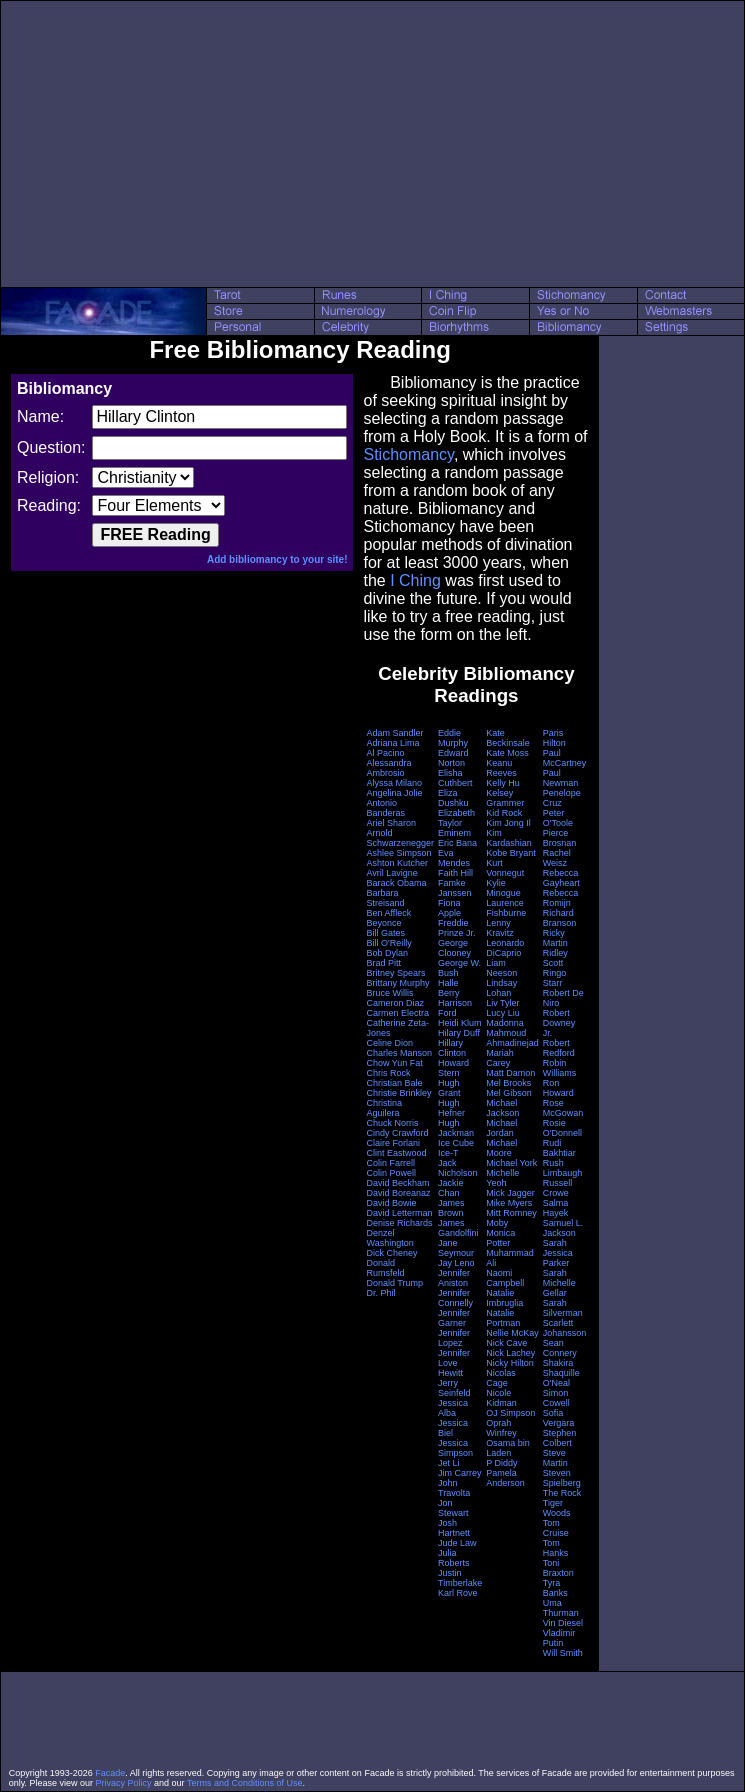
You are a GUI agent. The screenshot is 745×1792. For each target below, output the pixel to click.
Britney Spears (395, 973)
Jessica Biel (453, 1428)
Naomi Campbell (505, 1278)
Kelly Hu (503, 783)
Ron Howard (558, 1088)
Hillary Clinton (452, 1048)
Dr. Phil (380, 1293)
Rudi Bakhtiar (559, 1148)
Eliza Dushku (453, 798)
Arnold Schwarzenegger (400, 838)
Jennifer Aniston (454, 1278)
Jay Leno (456, 1263)
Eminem (454, 833)
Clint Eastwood (396, 1153)
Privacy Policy (124, 1783)
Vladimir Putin (559, 1638)
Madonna (505, 1023)
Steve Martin (555, 1458)
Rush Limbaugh (563, 1168)
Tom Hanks (556, 1548)
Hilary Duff (459, 1033)
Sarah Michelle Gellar (559, 1283)
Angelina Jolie (394, 793)
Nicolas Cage (501, 1378)
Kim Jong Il (508, 823)
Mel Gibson (509, 1093)
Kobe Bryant (511, 853)
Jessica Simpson (455, 1448)
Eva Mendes (454, 858)
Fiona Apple (449, 908)
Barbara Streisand (385, 898)
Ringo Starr (555, 978)
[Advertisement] (373, 144)
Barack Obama (396, 883)
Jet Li (449, 1463)
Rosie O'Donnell (562, 1128)
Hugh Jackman (456, 1128)
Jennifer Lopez (454, 1338)
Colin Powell (391, 1173)
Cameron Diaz (395, 1003)
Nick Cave (506, 1343)
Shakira (558, 1363)
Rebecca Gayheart (561, 878)
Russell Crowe (558, 1188)
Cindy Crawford (397, 1133)
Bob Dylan (387, 953)
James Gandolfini (458, 1228)
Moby (497, 1223)
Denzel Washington (389, 1238)
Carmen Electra (397, 1013)
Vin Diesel (563, 1623)
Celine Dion (389, 1043)
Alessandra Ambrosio (388, 768)
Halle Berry (449, 988)
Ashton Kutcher (397, 863)
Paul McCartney (565, 758)
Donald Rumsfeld (385, 1268)
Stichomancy (408, 454)
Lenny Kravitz (500, 928)
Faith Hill (455, 873)
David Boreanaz (398, 1193)
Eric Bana (457, 843)
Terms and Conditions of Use (245, 1783)
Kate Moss (507, 753)
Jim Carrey (460, 1473)
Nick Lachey (510, 1353)
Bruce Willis (389, 993)
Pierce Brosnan (560, 838)
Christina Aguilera (384, 1108)
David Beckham (397, 1183)
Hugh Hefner (451, 1108)
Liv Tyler (502, 1003)
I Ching (415, 580)
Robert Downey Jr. (559, 1023)
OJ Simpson (510, 1413)
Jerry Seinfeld (454, 1388)
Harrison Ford (455, 1008)
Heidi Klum (460, 1023)
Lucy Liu (503, 1013)
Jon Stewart (453, 1508)
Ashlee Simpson (398, 853)
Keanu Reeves (501, 768)
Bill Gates (385, 933)
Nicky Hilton (510, 1363)
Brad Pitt (383, 963)
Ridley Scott (555, 958)
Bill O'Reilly (388, 943)
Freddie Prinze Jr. (457, 928)
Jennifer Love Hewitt (454, 1363)
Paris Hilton (554, 738)
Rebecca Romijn (561, 898)
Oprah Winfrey (501, 1428)
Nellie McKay (512, 1333)
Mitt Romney (511, 1213)
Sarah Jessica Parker (558, 1253)
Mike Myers (509, 1203)
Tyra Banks (555, 1588)
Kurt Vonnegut (505, 868)
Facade (110, 1773)
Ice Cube (456, 1143)
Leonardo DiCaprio (505, 948)
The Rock (562, 1493)
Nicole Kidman (501, 1398)
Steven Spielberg (562, 1478)
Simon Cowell (556, 1398)
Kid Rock (504, 813)
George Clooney (454, 948)
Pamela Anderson (505, 1478)
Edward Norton (453, 758)
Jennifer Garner (454, 1318)
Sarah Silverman (563, 1308)
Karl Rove (458, 1593)
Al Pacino (385, 753)
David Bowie (391, 1203)
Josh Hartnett (454, 1528)
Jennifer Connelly (455, 1298)
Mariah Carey (500, 1058)
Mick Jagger (510, 1193)
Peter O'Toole (558, 818)
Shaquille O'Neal (561, 1378)
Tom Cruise (556, 1528)
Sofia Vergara (559, 1418)
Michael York (511, 1163)
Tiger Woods (557, 1508)
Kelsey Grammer (505, 798)
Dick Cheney (391, 1253)
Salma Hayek (556, 1208)
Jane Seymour (456, 1248)
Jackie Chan (451, 1188)
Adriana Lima (392, 743)
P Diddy (501, 1463)
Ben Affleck (388, 913)
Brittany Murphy (397, 983)
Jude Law (457, 1543)
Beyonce (383, 923)
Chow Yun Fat (394, 1063)
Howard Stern (453, 1068)
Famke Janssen (455, 888)
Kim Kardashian (509, 838)
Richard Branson (560, 918)
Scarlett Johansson (565, 1328)
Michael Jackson (502, 1108)
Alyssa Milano (394, 783)
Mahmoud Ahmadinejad (512, 1038)
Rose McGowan (563, 1108)
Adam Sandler (394, 733)
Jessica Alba (453, 1408)
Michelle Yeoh (502, 1178)
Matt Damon (510, 1073)
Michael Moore (501, 1148)
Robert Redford (559, 1048)
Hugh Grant (449, 1088)
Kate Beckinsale (508, 738)
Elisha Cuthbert (455, 778)
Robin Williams (560, 1068)
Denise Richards (399, 1223)
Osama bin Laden (508, 1448)
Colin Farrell (390, 1163)
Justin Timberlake (460, 1578)
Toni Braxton (558, 1568)
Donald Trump (394, 1283)
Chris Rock (388, 1073)
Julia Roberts (454, 1558)
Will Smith (563, 1653)
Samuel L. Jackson (563, 1228)
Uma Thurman (561, 1608)
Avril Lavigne (391, 873)
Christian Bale (394, 1083)
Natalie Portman (503, 1318)
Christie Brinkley (398, 1093)
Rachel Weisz (557, 858)
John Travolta (454, 1488)
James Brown (451, 1208)
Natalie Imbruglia (504, 1298)
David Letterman (399, 1213)
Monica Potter (500, 1238)
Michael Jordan (501, 1128)
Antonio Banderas (385, 808)
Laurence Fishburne (506, 908)
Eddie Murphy (453, 738)
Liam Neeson (501, 968)
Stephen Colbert (560, 1438)
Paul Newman (561, 778)
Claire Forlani (393, 1143)
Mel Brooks (508, 1083)
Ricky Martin (555, 938)
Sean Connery (560, 1348)
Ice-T (448, 1153)
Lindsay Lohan (501, 988)
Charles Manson (399, 1053)
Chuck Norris (392, 1123)
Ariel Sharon (391, 823)
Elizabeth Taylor (456, 818)
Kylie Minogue (503, 888)
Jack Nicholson (458, 1168)
